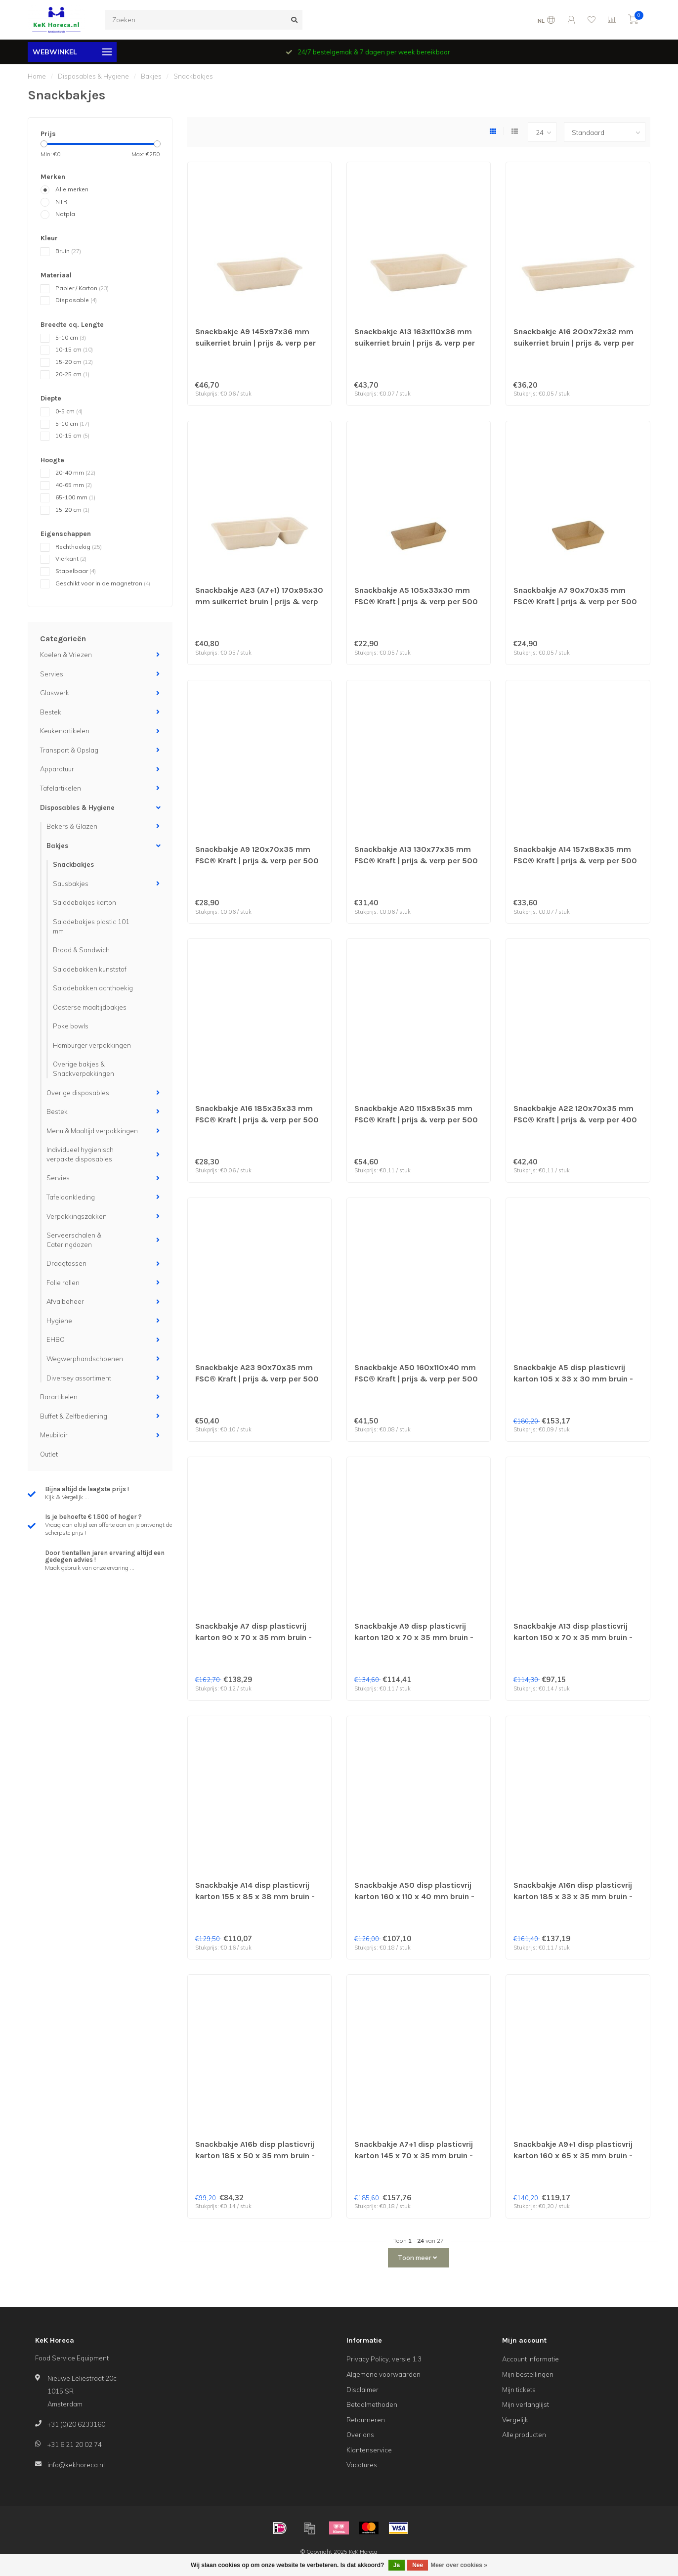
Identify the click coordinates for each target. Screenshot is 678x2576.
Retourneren (365, 2420)
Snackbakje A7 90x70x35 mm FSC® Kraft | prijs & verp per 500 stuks (575, 601)
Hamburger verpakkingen (92, 1045)
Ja (396, 2565)
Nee (417, 2565)
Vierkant (70, 558)
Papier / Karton (82, 288)
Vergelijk (515, 2420)
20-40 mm (75, 472)
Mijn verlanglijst (525, 2404)
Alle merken (71, 189)
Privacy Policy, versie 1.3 (384, 2359)
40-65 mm (73, 485)
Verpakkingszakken (76, 1216)
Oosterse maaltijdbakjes (90, 1007)
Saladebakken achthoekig (93, 988)
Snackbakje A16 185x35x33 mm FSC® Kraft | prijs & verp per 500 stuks (257, 1120)
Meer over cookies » (458, 2565)
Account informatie (530, 2359)
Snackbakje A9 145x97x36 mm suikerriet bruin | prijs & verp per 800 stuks (255, 343)
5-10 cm (70, 337)
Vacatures (361, 2465)
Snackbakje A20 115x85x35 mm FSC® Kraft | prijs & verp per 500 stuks (416, 1120)
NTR (61, 201)
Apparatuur (57, 769)
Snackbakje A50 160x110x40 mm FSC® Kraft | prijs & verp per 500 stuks (416, 1379)
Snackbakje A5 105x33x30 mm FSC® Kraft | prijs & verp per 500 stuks (416, 601)
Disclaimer (362, 2390)
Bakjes (57, 845)
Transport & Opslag (69, 750)
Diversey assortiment (78, 1378)
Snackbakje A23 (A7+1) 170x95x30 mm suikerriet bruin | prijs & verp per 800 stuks (259, 601)
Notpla (65, 214)
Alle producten (524, 2435)
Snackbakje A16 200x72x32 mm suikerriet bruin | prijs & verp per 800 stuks (573, 343)
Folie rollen (63, 1283)
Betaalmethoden (371, 2404)
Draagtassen (66, 1263)
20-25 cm (72, 374)
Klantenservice (369, 2450)
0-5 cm (69, 411)
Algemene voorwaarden (383, 2374)
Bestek (50, 712)
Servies (51, 674)
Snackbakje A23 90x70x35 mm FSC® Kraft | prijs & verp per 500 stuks (257, 1379)
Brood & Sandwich (81, 950)
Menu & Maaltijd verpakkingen (92, 1131)
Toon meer (417, 2258)
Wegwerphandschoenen (84, 1359)
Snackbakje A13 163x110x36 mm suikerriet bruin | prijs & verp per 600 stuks (414, 343)
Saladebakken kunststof (90, 969)
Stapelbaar (75, 571)
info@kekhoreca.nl (76, 2465)
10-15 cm (74, 349)
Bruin (68, 251)
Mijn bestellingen (527, 2374)
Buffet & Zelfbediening (73, 1416)
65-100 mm (75, 497)
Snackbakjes (73, 864)
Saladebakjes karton (84, 902)
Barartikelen (59, 1397)
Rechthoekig (78, 546)
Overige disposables (77, 1093)
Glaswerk (54, 693)
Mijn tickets (519, 2390)
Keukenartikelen (64, 731)
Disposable (76, 300)
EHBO (55, 1339)
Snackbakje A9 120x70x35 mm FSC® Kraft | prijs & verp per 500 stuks (257, 860)
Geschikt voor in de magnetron (102, 583)
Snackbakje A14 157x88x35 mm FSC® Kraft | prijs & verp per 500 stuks (575, 860)
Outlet (49, 1454)
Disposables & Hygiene (77, 807)
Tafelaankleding (70, 1197)
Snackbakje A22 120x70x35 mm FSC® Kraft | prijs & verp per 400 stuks (575, 1120)
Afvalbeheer (65, 1301)
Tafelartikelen (60, 788)
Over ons (360, 2435)
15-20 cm (74, 361)
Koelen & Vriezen (66, 655)
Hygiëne (59, 1321)
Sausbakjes (70, 884)
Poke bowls (70, 1026)
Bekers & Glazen (71, 826)
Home (37, 76)
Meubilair (54, 1435)
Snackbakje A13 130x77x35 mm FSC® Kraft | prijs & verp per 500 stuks (416, 860)
